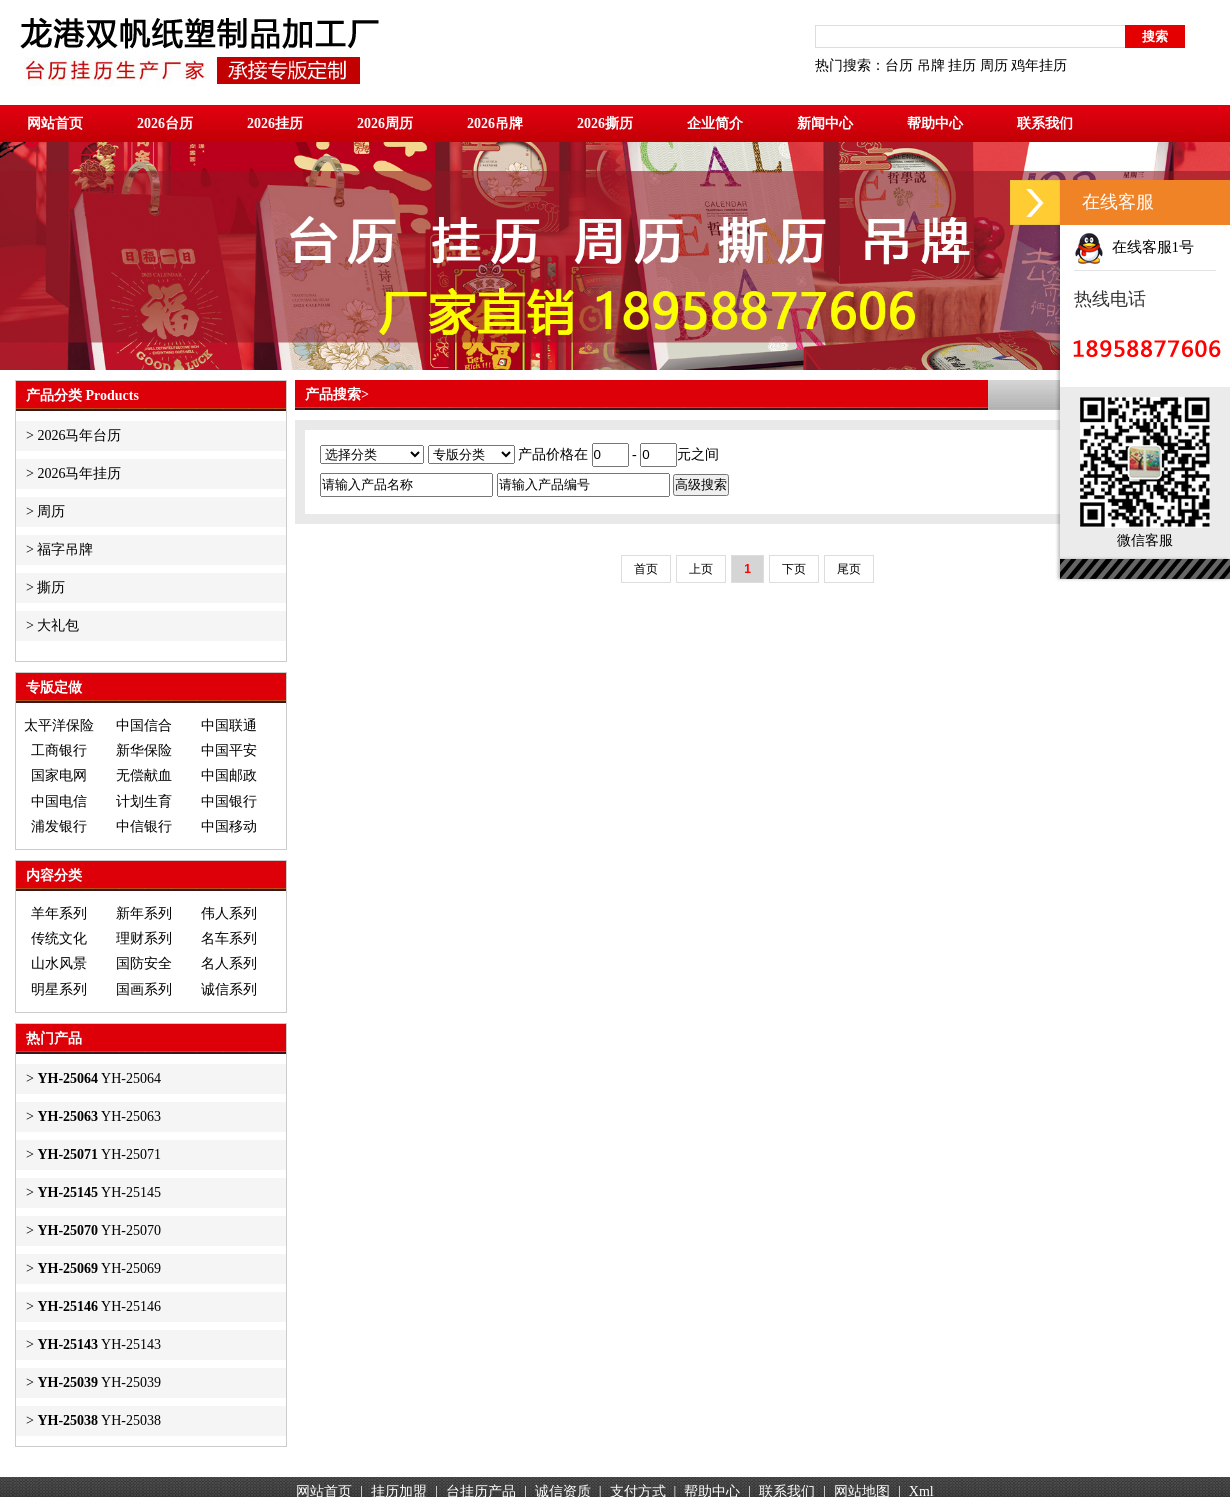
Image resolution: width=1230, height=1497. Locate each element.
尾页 (849, 569)
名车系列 (229, 938)
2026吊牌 (495, 123)
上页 (701, 569)
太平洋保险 (59, 725)
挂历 (962, 65)
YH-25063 (99, 1116)
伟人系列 (229, 913)
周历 (994, 65)
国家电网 (59, 775)
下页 (794, 569)
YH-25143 (99, 1344)
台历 (899, 65)
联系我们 (1045, 123)
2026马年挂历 (79, 473)
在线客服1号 (1134, 247)
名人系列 (229, 963)
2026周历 (385, 123)
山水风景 (59, 963)
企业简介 (715, 123)
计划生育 (144, 801)
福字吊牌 (65, 549)
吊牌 (931, 65)
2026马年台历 (79, 435)
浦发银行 (59, 826)
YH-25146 (99, 1306)
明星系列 (59, 989)
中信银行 (144, 826)
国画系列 (144, 989)
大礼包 (58, 625)
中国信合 (144, 725)
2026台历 (165, 123)
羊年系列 (59, 913)
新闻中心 (825, 123)
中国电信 (59, 801)
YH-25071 (99, 1154)
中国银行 (229, 801)
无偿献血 (144, 775)
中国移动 (229, 826)
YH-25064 (99, 1078)
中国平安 (229, 750)
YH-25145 (99, 1192)
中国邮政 (229, 775)
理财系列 (144, 938)
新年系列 (144, 913)
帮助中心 (935, 123)
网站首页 (55, 123)
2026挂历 (275, 123)
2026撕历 (605, 123)
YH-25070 (99, 1230)
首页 (646, 569)
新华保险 (144, 750)
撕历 (51, 587)
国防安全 (144, 963)
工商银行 (59, 750)
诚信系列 (229, 989)
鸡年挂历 (1039, 65)
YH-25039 (99, 1382)
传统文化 (59, 938)
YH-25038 (99, 1420)
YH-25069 (99, 1268)
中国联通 (229, 725)
